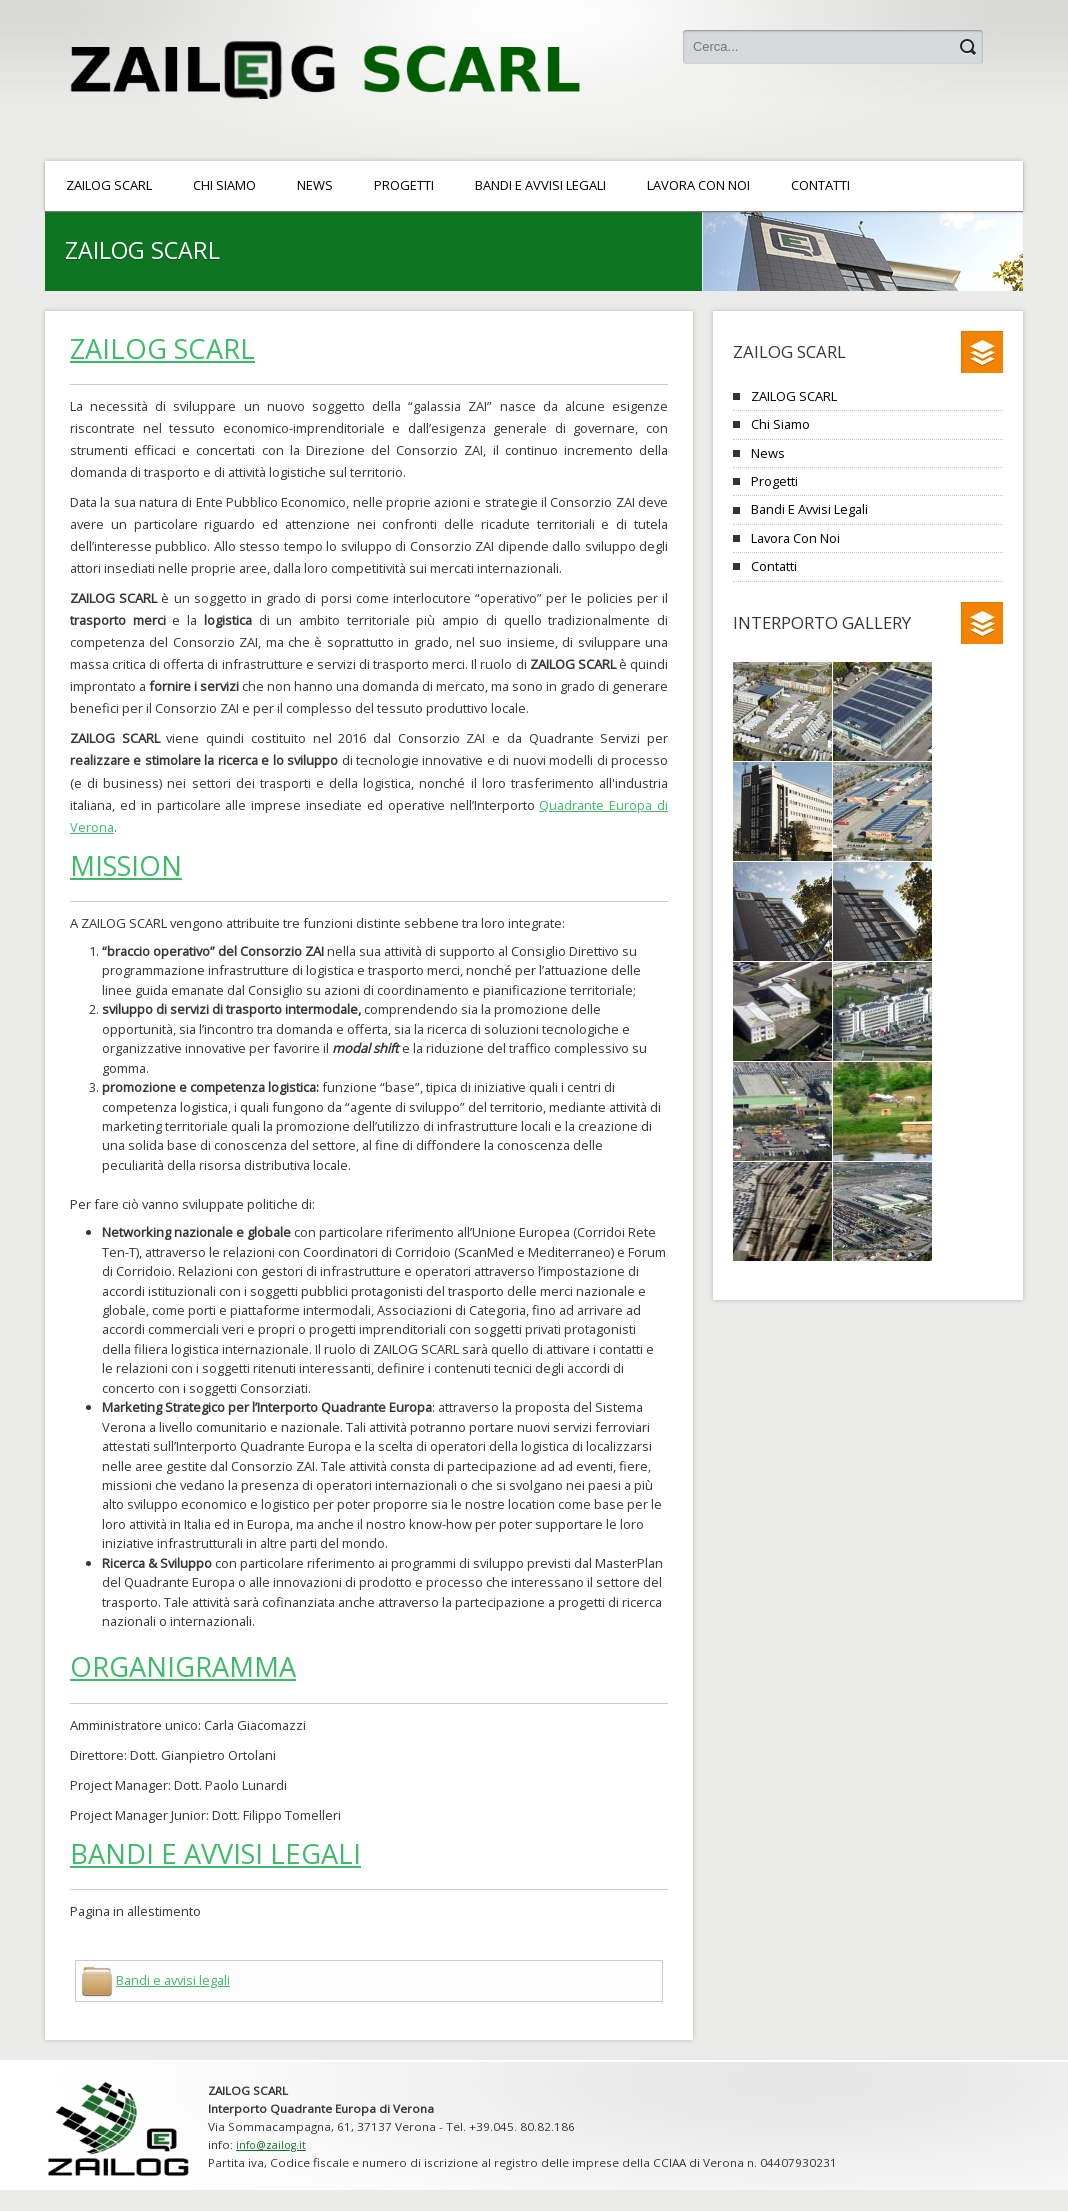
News (768, 453)
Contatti (774, 566)
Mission (126, 865)
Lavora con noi (795, 538)
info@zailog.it (271, 2145)
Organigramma (183, 1666)
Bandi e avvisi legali (215, 1853)
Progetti (774, 481)
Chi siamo (780, 424)
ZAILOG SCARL (162, 348)
